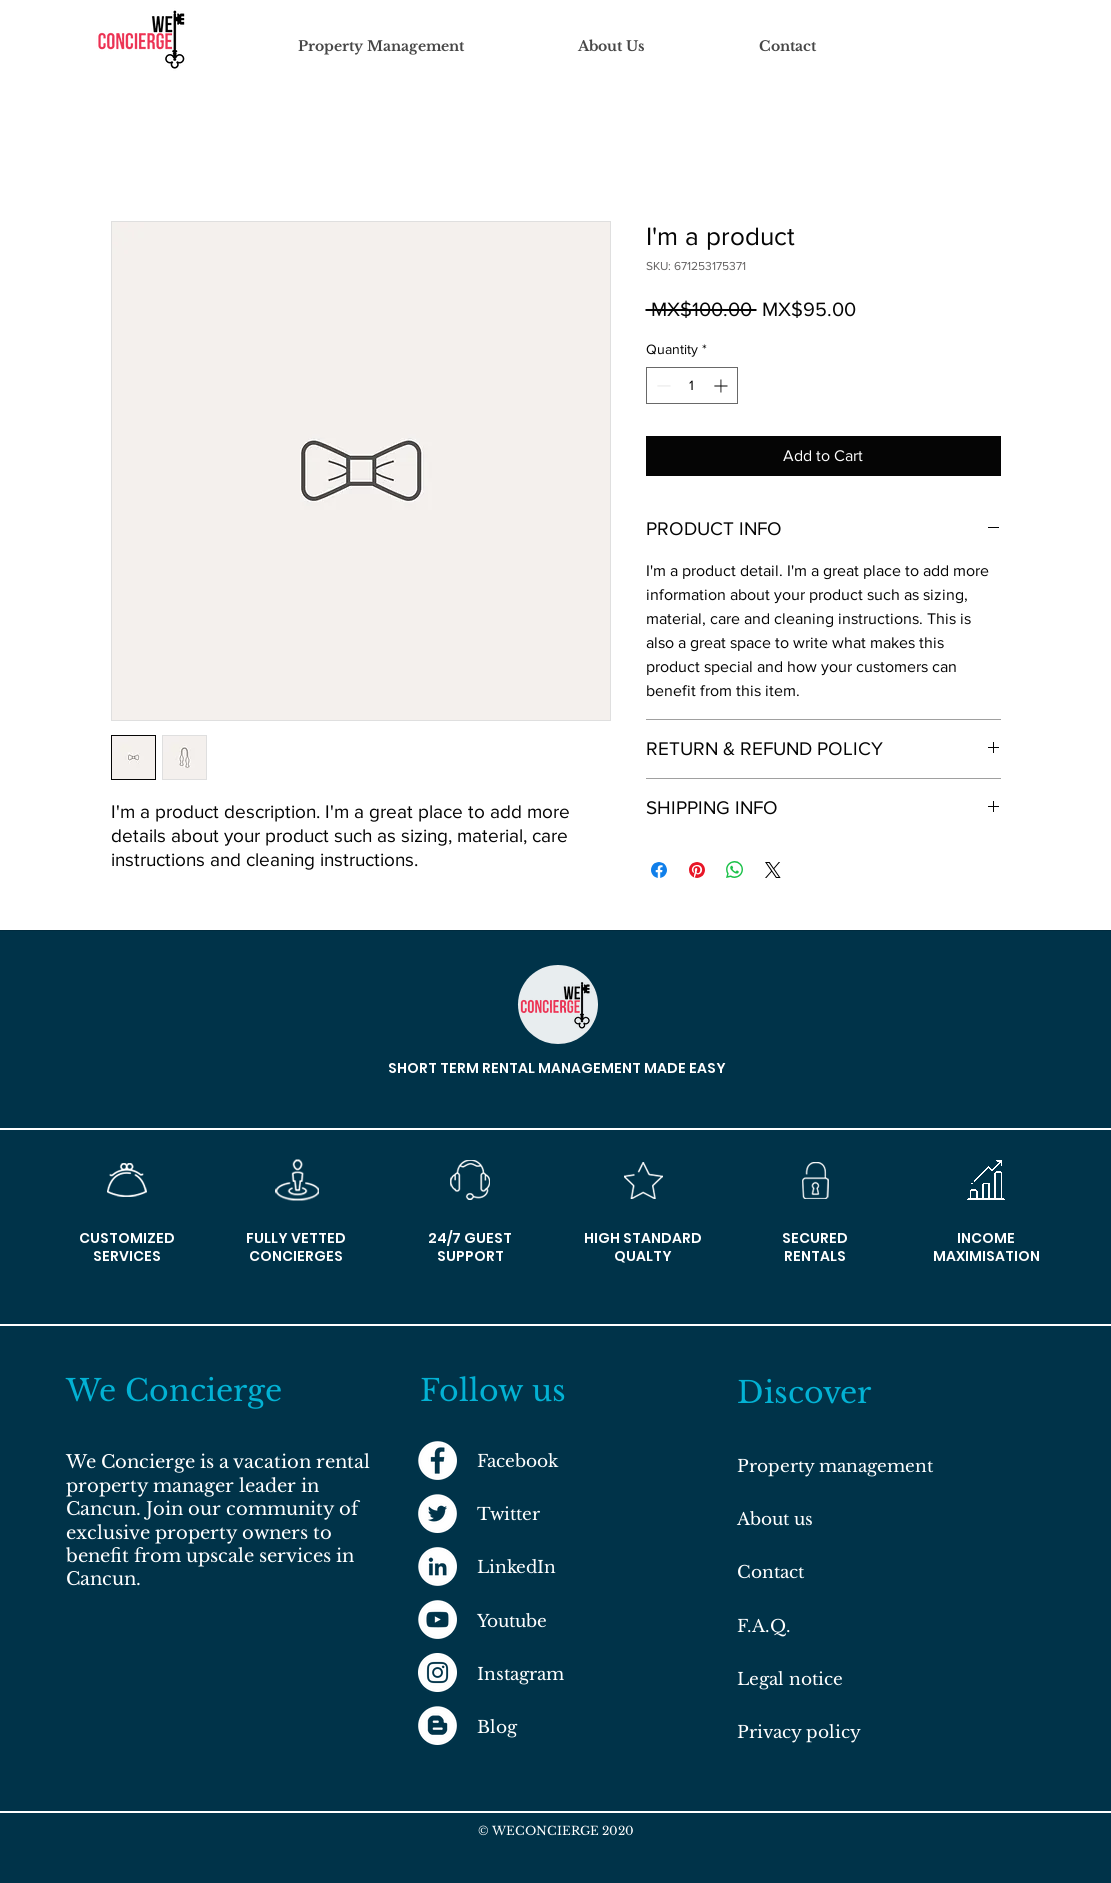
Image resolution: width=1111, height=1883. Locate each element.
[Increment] (722, 385)
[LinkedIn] (437, 1566)
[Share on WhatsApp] (735, 870)
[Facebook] (437, 1460)
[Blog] (437, 1725)
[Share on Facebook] (659, 870)
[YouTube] (437, 1619)
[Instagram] (437, 1672)
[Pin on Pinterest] (697, 870)
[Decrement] (661, 385)
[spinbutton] (692, 385)
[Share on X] (773, 870)
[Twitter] (437, 1513)
